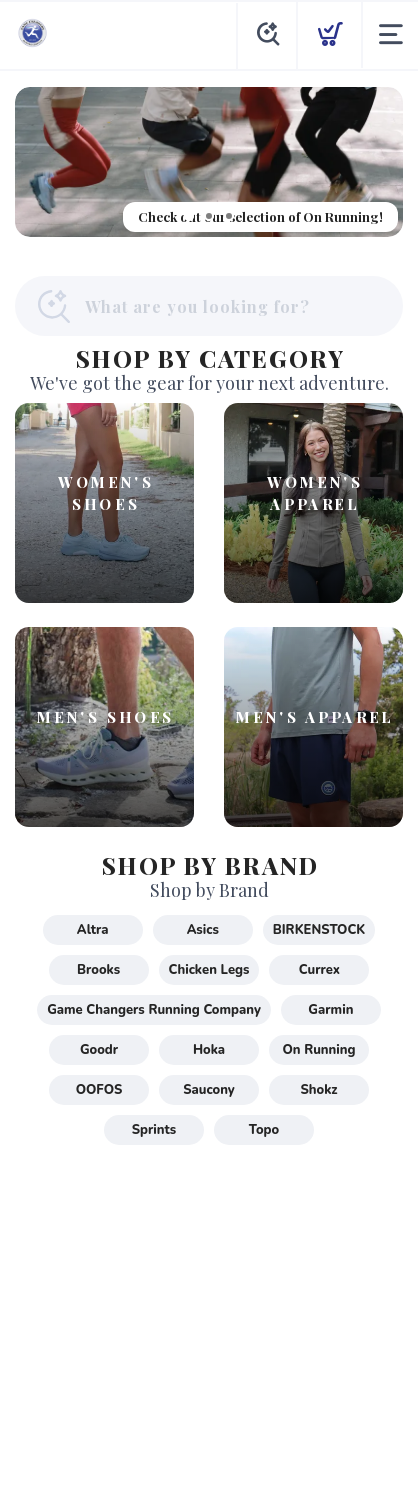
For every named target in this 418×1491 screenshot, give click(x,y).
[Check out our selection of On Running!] (209, 162)
